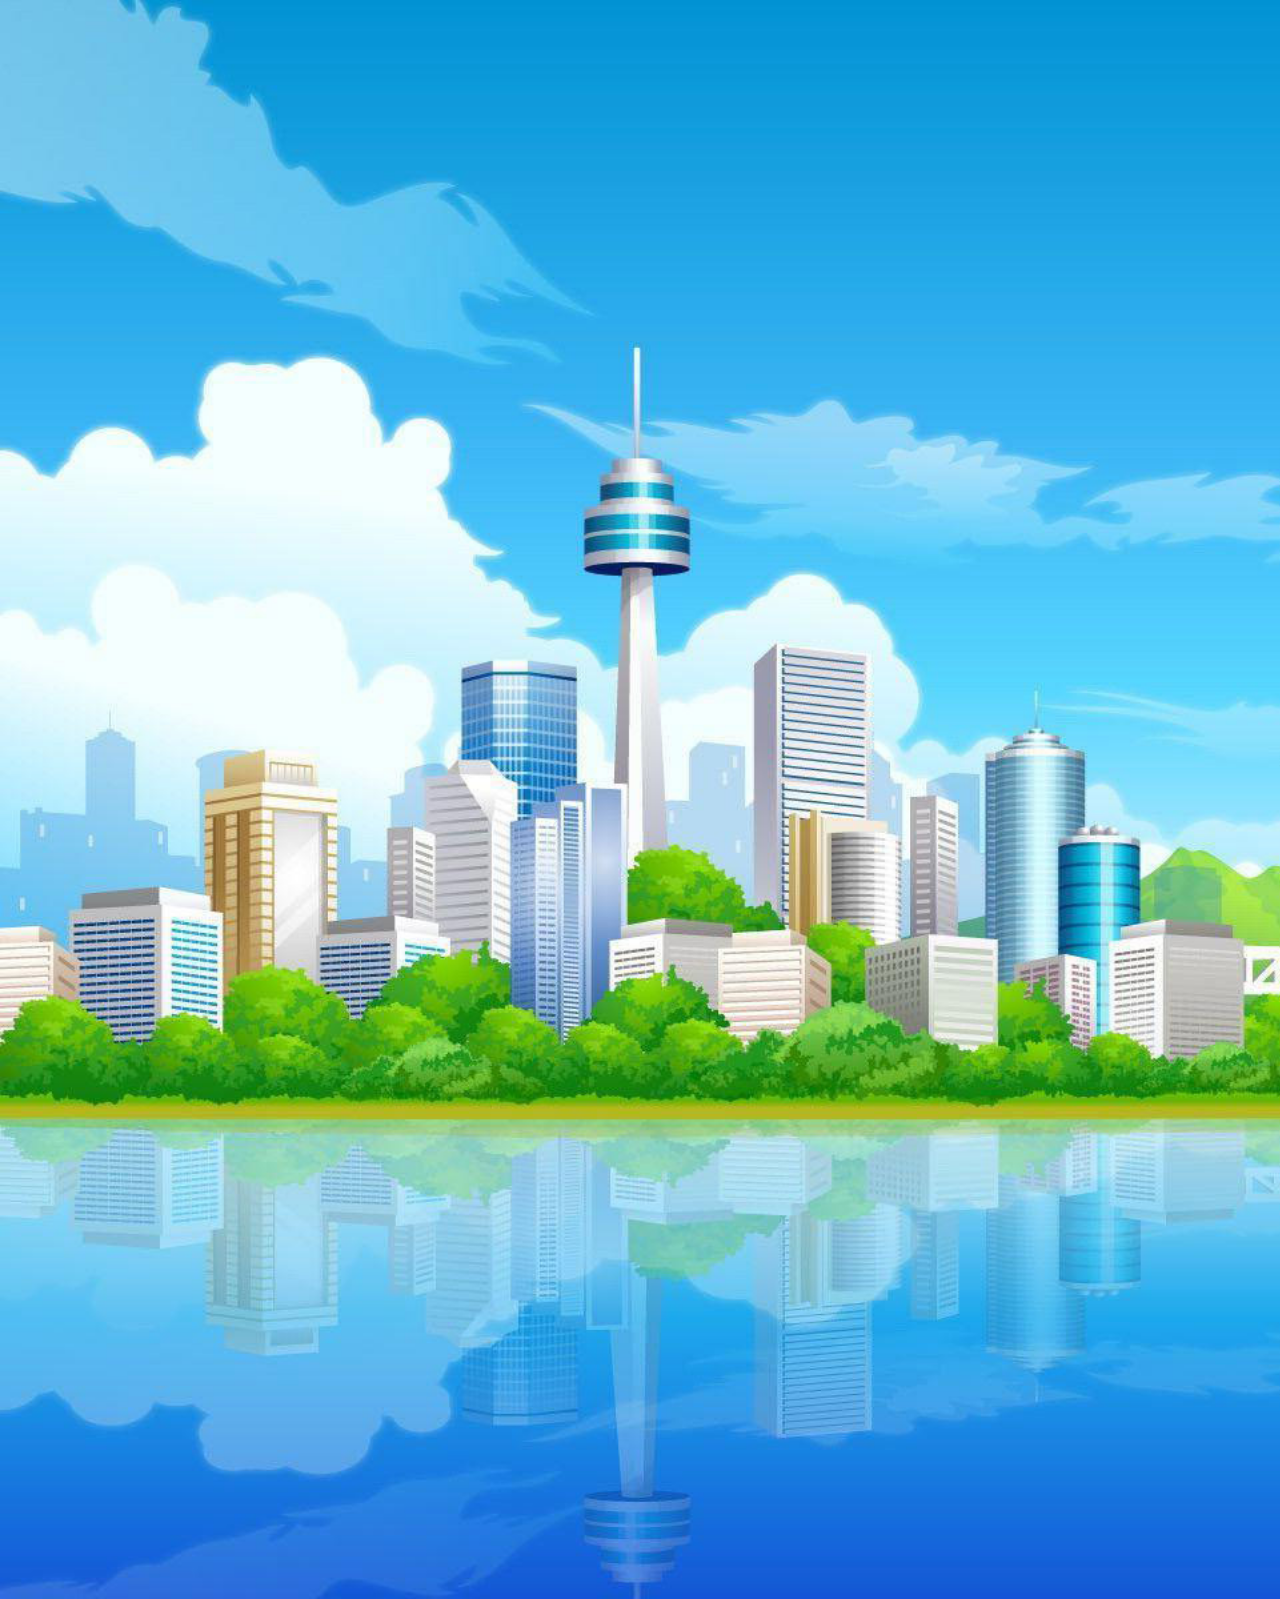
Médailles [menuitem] (191, 353)
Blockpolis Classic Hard (270, 1159)
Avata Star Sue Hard (258, 1047)
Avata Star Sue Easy (258, 823)
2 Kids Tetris (234, 767)
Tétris (117, 490)
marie (1014, 598)
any (1009, 822)
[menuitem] (121, 353)
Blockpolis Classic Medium (280, 1103)
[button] (215, 291)
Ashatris (221, 599)
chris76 (232, 613)
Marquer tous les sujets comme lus (972, 512)
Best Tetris (228, 991)
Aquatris (222, 655)
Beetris (217, 935)
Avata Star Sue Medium (268, 879)
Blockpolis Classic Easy (270, 1215)
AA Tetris (223, 711)
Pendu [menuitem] (484, 353)
